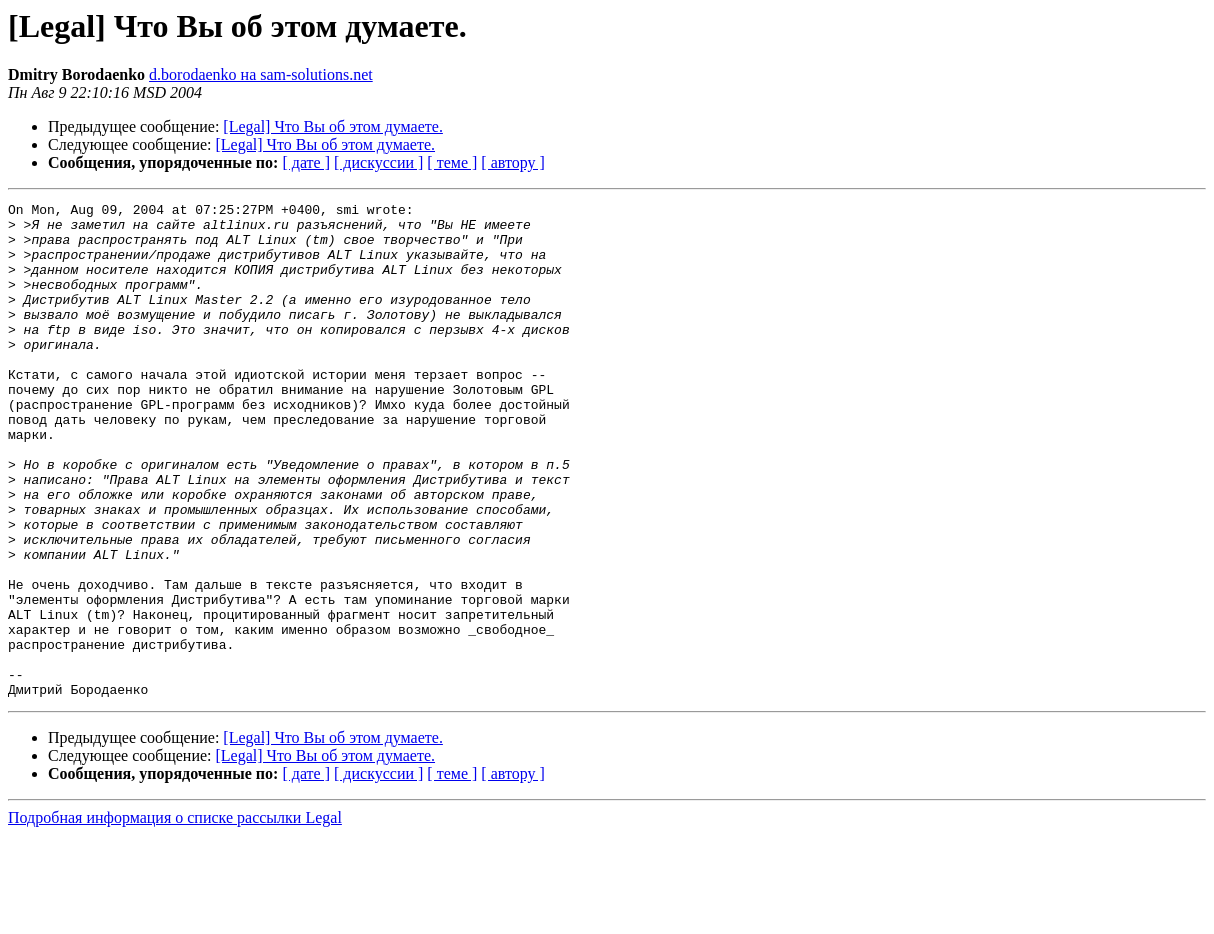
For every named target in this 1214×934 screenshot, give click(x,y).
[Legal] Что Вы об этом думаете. (333, 126)
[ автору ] (512, 162)
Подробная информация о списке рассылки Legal (175, 916)
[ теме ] (452, 162)
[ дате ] (306, 162)
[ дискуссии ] (378, 162)
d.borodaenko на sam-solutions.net (261, 74)
